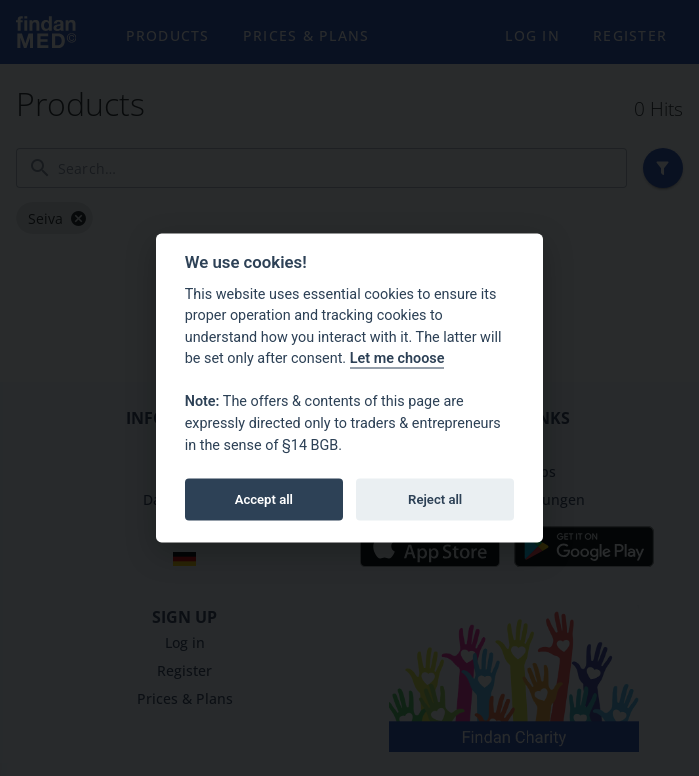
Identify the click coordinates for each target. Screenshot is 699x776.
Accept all (264, 498)
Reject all (435, 498)
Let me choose (397, 358)
